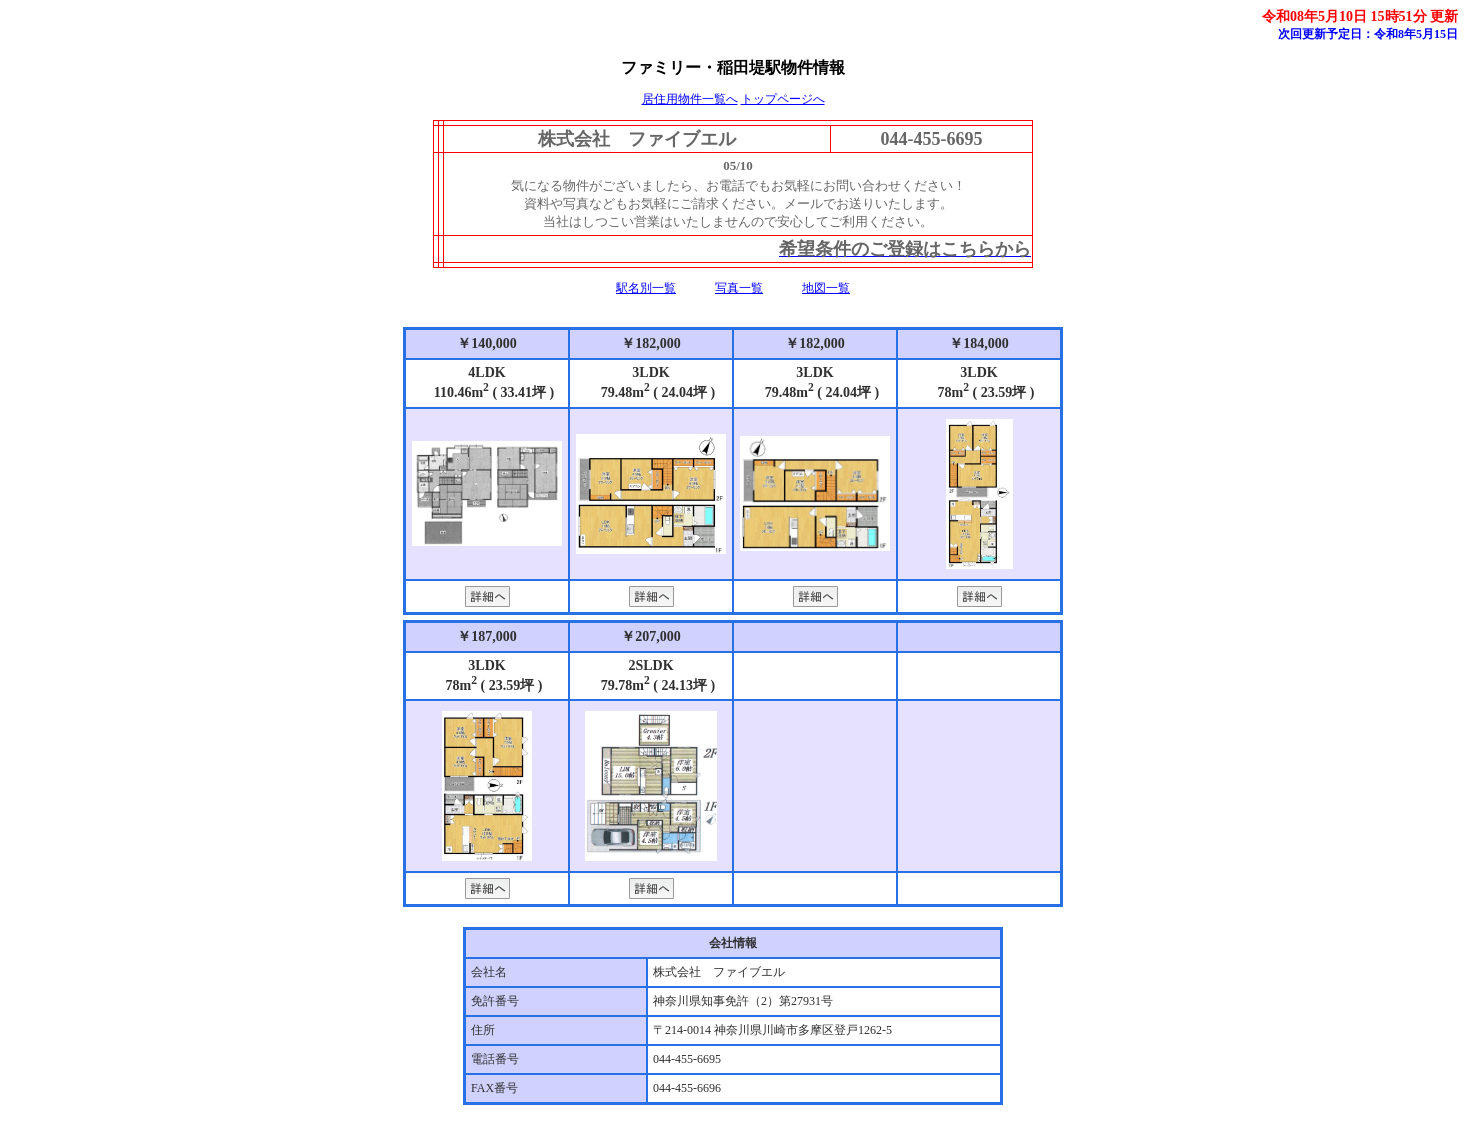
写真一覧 (739, 288)
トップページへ (783, 99)
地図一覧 (826, 288)
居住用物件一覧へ (690, 99)
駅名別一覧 (646, 288)
